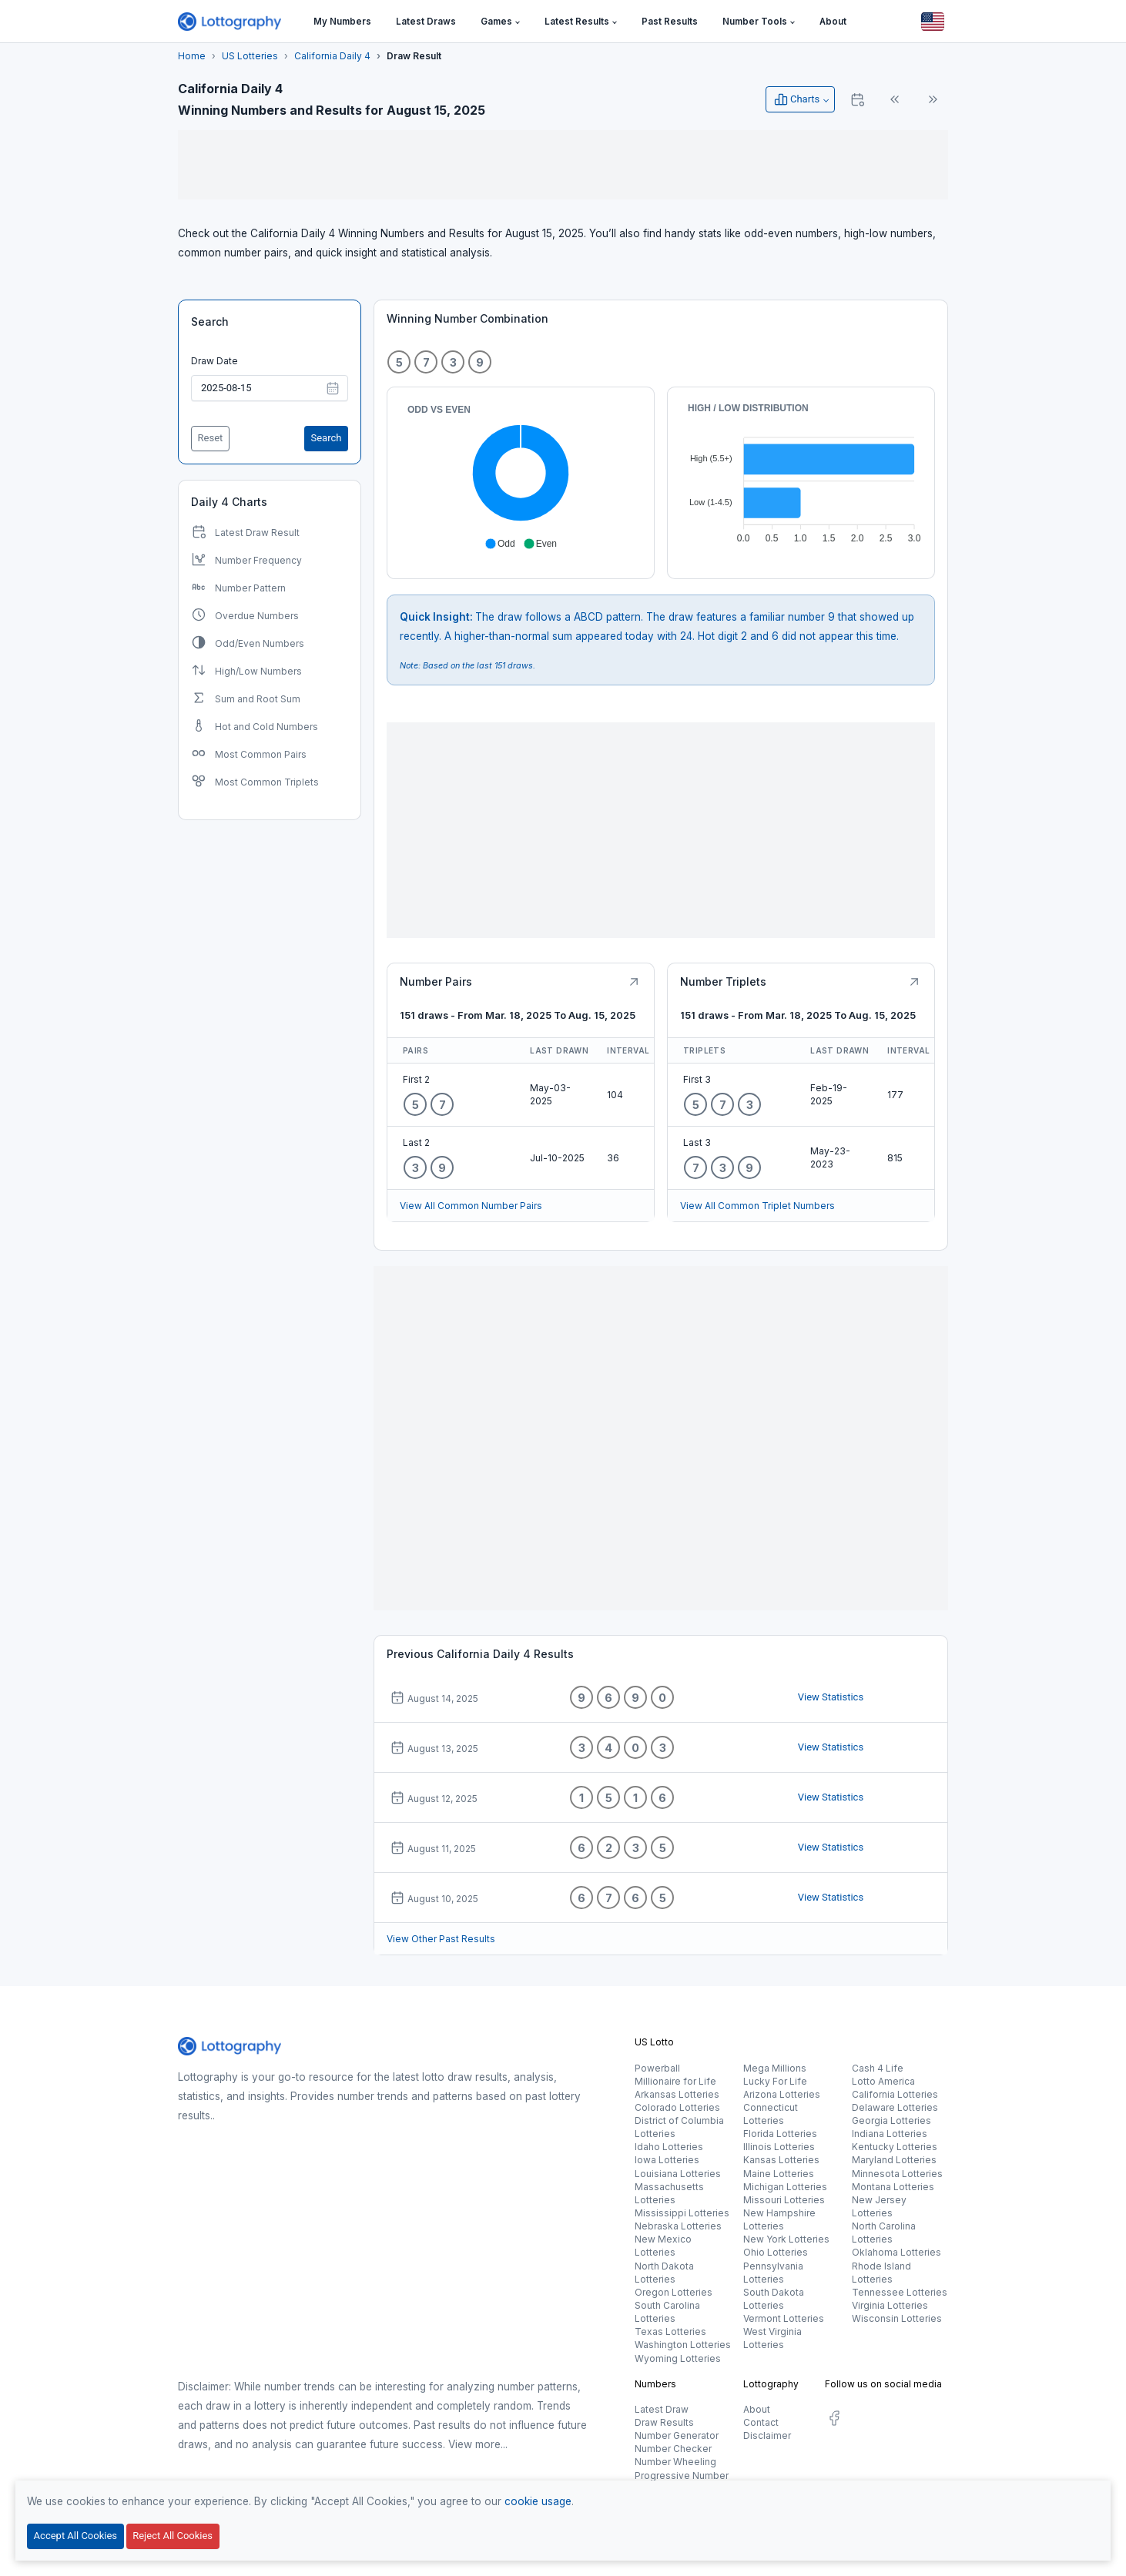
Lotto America (883, 2081)
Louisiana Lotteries (678, 2173)
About (756, 2409)
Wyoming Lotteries (678, 2358)
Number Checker (673, 2448)
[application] (521, 477)
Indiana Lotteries (889, 2133)
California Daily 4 (332, 56)
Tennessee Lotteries (899, 2292)
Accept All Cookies (75, 2535)
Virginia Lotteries (890, 2305)
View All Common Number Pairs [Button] (471, 1205)
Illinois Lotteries (779, 2146)
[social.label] (834, 2421)
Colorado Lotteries (677, 2107)
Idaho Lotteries (669, 2146)
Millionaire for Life (675, 2081)
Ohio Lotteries (775, 2252)
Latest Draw (662, 2409)
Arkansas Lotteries (677, 2094)
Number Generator (677, 2435)
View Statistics (830, 1697)
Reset (210, 438)
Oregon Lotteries (673, 2292)
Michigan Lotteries (785, 2186)
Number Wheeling (675, 2461)
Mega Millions (774, 2068)
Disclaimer (767, 2435)
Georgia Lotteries (891, 2120)
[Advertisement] (563, 164)
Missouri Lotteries (784, 2200)
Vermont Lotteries (783, 2318)
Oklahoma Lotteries (896, 2252)
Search (210, 321)
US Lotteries (250, 56)
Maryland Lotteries (894, 2160)
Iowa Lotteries (667, 2160)
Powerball (657, 2068)
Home (192, 56)
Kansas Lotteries (781, 2160)
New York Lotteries (786, 2239)
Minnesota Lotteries (897, 2173)
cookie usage (537, 2501)
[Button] (932, 21)
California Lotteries (895, 2094)
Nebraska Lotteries (678, 2226)
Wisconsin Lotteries (897, 2318)
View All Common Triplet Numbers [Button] (757, 1205)
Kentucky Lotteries (894, 2146)
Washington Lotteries (683, 2344)
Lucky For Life (775, 2081)
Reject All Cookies (172, 2535)
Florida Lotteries (780, 2133)
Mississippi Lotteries (682, 2213)
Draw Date (214, 361)
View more (474, 2444)
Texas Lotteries (670, 2331)
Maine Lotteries (778, 2173)
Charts (796, 99)
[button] (500, 22)
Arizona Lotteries (781, 2094)
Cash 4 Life (877, 2068)
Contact (761, 2422)
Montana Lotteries (893, 2186)
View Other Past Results (441, 1939)
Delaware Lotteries (895, 2107)
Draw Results (664, 2422)
